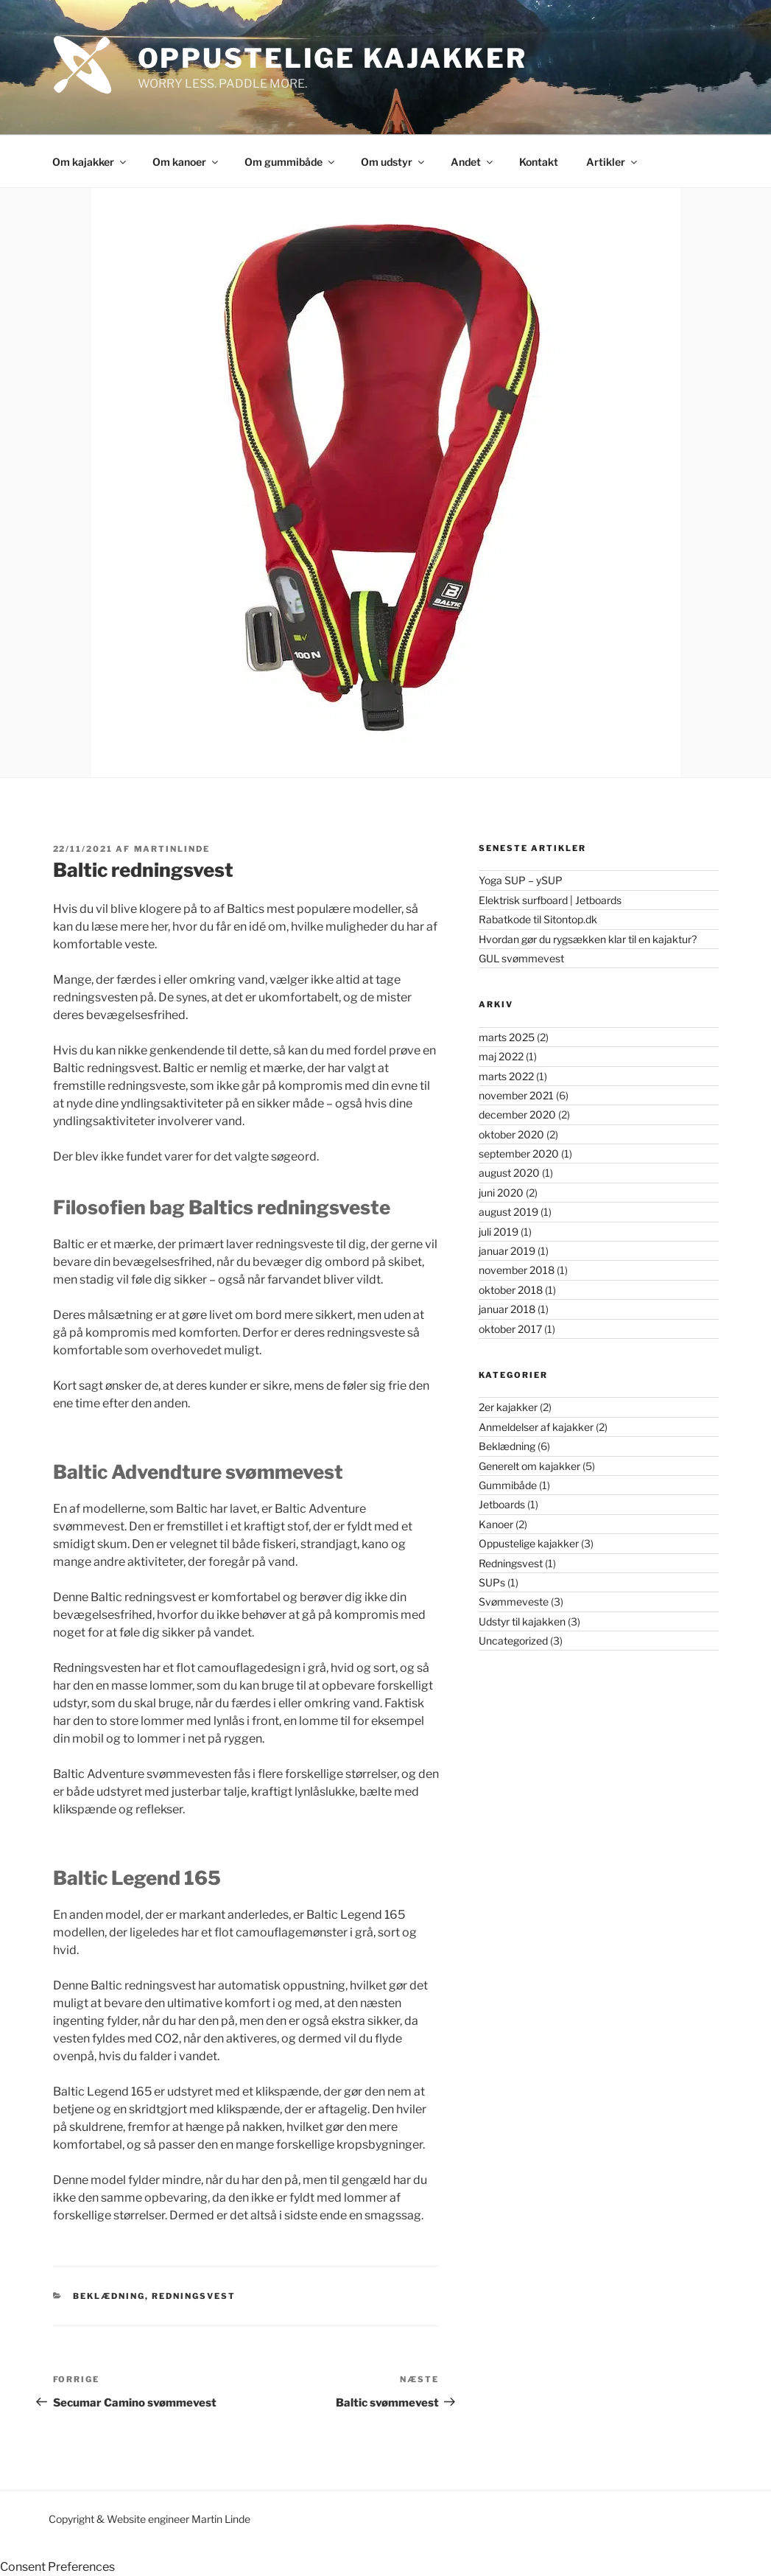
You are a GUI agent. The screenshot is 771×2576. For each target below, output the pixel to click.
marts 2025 (507, 1037)
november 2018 (517, 1270)
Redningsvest (194, 2296)
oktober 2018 (511, 1290)
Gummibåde (508, 1485)
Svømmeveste (514, 1601)
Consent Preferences (57, 2567)
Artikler (612, 161)
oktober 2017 (510, 1329)
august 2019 (508, 1211)
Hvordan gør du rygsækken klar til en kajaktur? (588, 939)
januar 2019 (507, 1251)
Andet (473, 161)
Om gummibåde (290, 161)
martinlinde (172, 849)
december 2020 (517, 1114)
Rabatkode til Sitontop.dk (538, 919)
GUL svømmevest (521, 958)
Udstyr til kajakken (522, 1621)
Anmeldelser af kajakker (536, 1427)
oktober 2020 (511, 1134)
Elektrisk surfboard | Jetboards (550, 900)
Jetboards (502, 1504)
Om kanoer (186, 161)
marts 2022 (506, 1076)
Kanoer (496, 1524)
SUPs (492, 1582)
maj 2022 (501, 1056)
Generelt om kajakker (529, 1466)
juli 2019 (498, 1231)
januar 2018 (507, 1309)
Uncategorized (513, 1640)
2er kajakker (508, 1407)
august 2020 (509, 1172)
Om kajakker (90, 161)
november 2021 (516, 1095)
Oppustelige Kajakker (333, 58)
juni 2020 (501, 1192)
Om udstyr (393, 161)
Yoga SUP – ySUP (521, 880)
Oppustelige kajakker (529, 1543)
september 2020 (519, 1153)
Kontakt (538, 161)
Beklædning (109, 2296)
